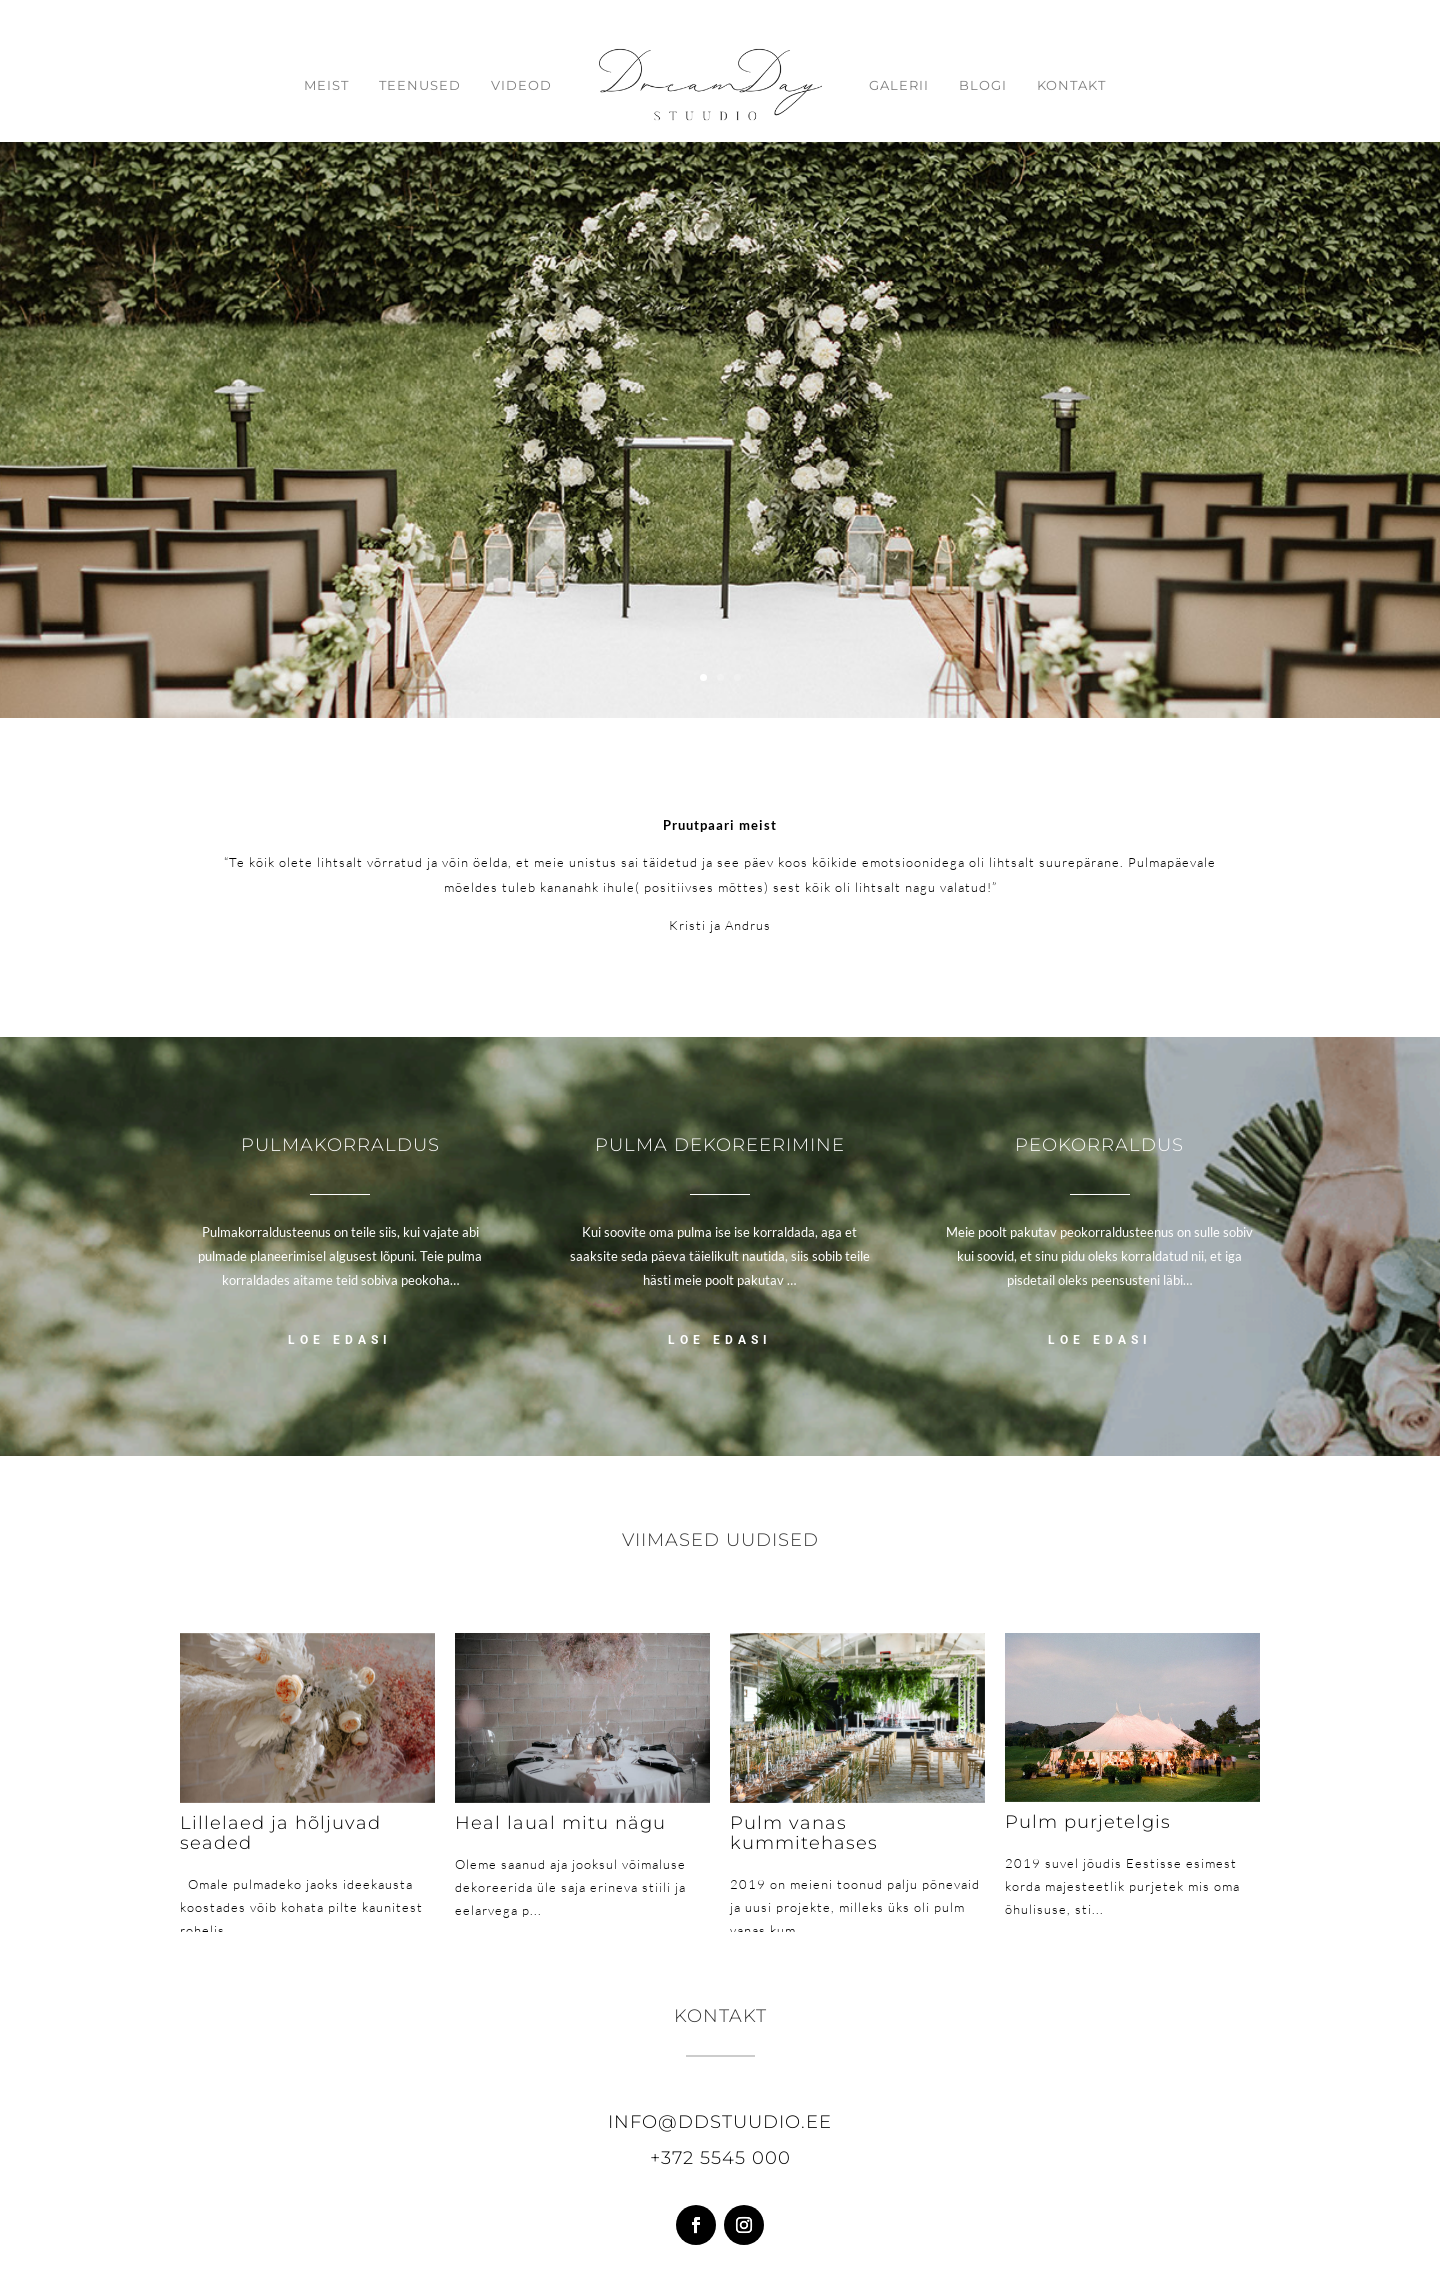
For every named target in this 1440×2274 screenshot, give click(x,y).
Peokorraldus (1099, 1145)
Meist (326, 85)
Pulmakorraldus (340, 1145)
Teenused (420, 85)
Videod (521, 85)
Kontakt (1071, 85)
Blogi (983, 85)
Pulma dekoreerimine (720, 1145)
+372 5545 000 (720, 2158)
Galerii (899, 85)
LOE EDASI (340, 1340)
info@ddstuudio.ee (720, 2122)
